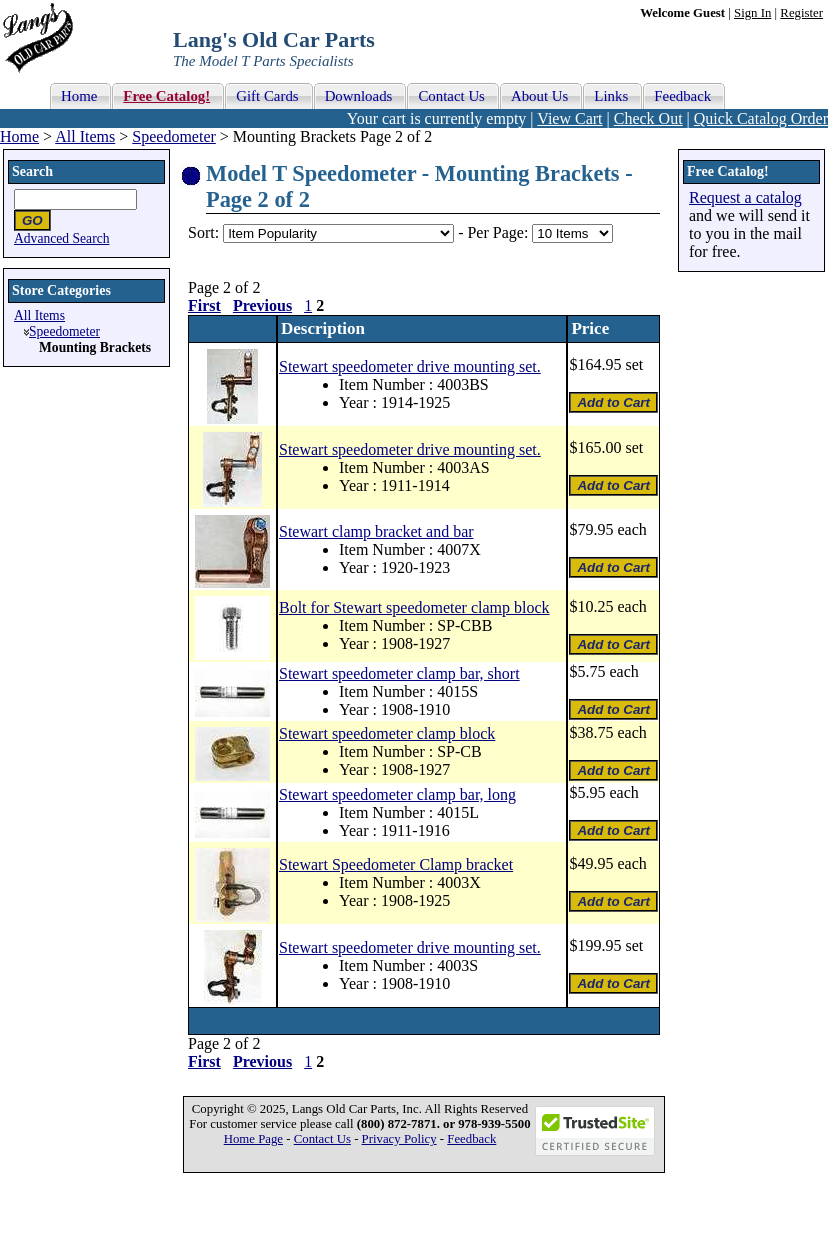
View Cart (569, 118)
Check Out (648, 118)
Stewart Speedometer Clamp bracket (396, 864)
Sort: (203, 232)
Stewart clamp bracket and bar (376, 531)
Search (32, 171)
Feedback (471, 1139)
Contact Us (322, 1139)
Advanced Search (62, 238)
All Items (85, 136)
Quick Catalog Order (761, 118)
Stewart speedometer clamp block (387, 733)
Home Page (253, 1139)
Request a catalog (745, 197)
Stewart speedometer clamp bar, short (399, 673)
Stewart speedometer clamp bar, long (397, 794)
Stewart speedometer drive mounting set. (410, 366)
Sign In (752, 13)
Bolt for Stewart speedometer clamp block (414, 607)
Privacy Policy (399, 1139)
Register (801, 13)
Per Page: (499, 232)
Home (19, 136)
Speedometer (174, 136)
